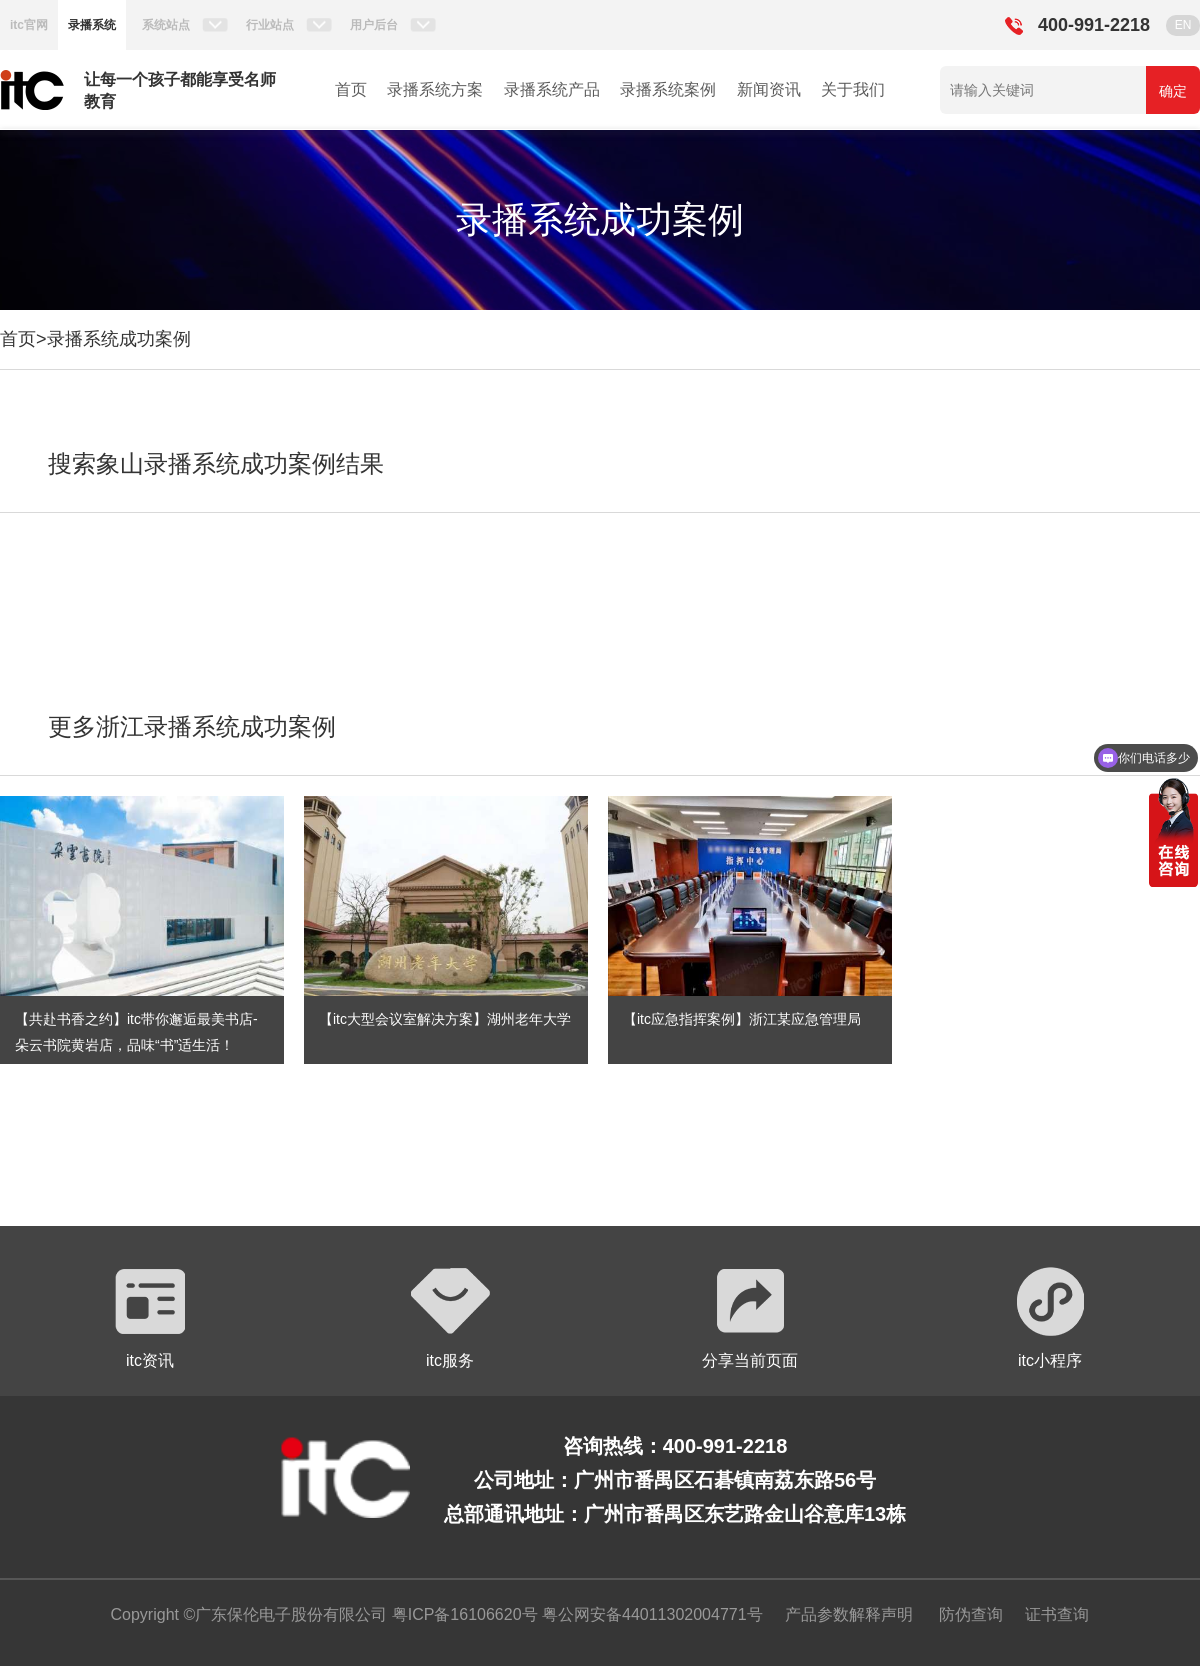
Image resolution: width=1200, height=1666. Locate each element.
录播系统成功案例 (119, 339)
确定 (1173, 91)
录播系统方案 (435, 89)
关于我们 (853, 89)
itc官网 (29, 25)
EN (1183, 25)
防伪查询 (971, 1614)
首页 (351, 89)
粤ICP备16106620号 (462, 1614)
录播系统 (92, 25)
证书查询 (1057, 1614)
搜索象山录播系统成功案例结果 (216, 463)
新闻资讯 (769, 89)
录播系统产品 (552, 89)
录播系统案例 (668, 89)
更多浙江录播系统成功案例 (192, 726)
